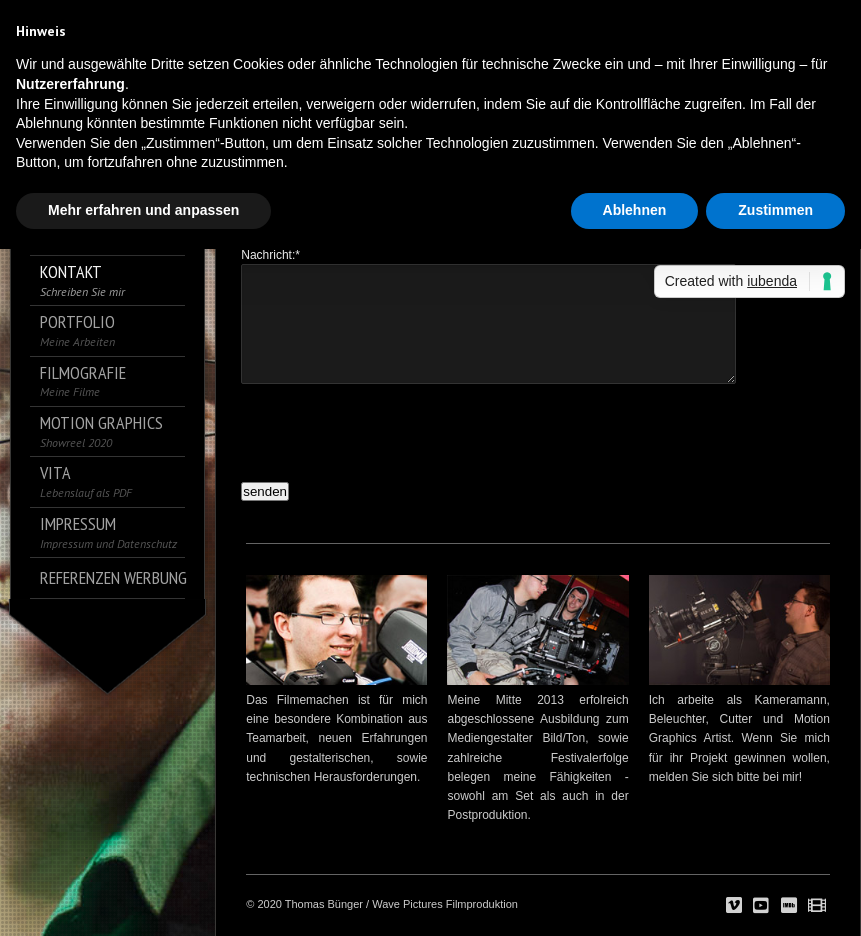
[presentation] (393, 428)
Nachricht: (270, 255)
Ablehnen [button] (635, 210)
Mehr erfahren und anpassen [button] (143, 210)
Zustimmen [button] (775, 210)
